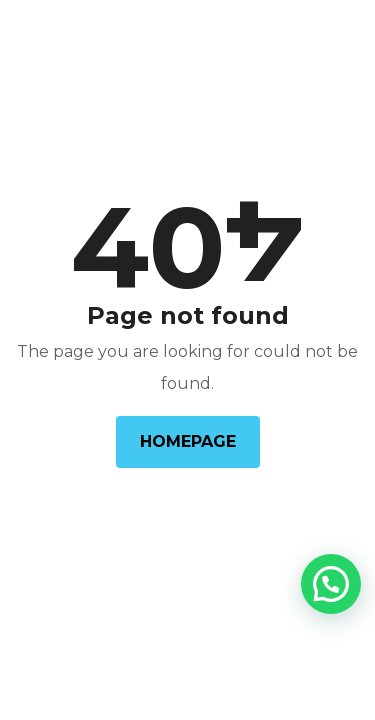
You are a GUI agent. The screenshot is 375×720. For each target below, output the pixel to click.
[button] (331, 584)
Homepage (188, 441)
